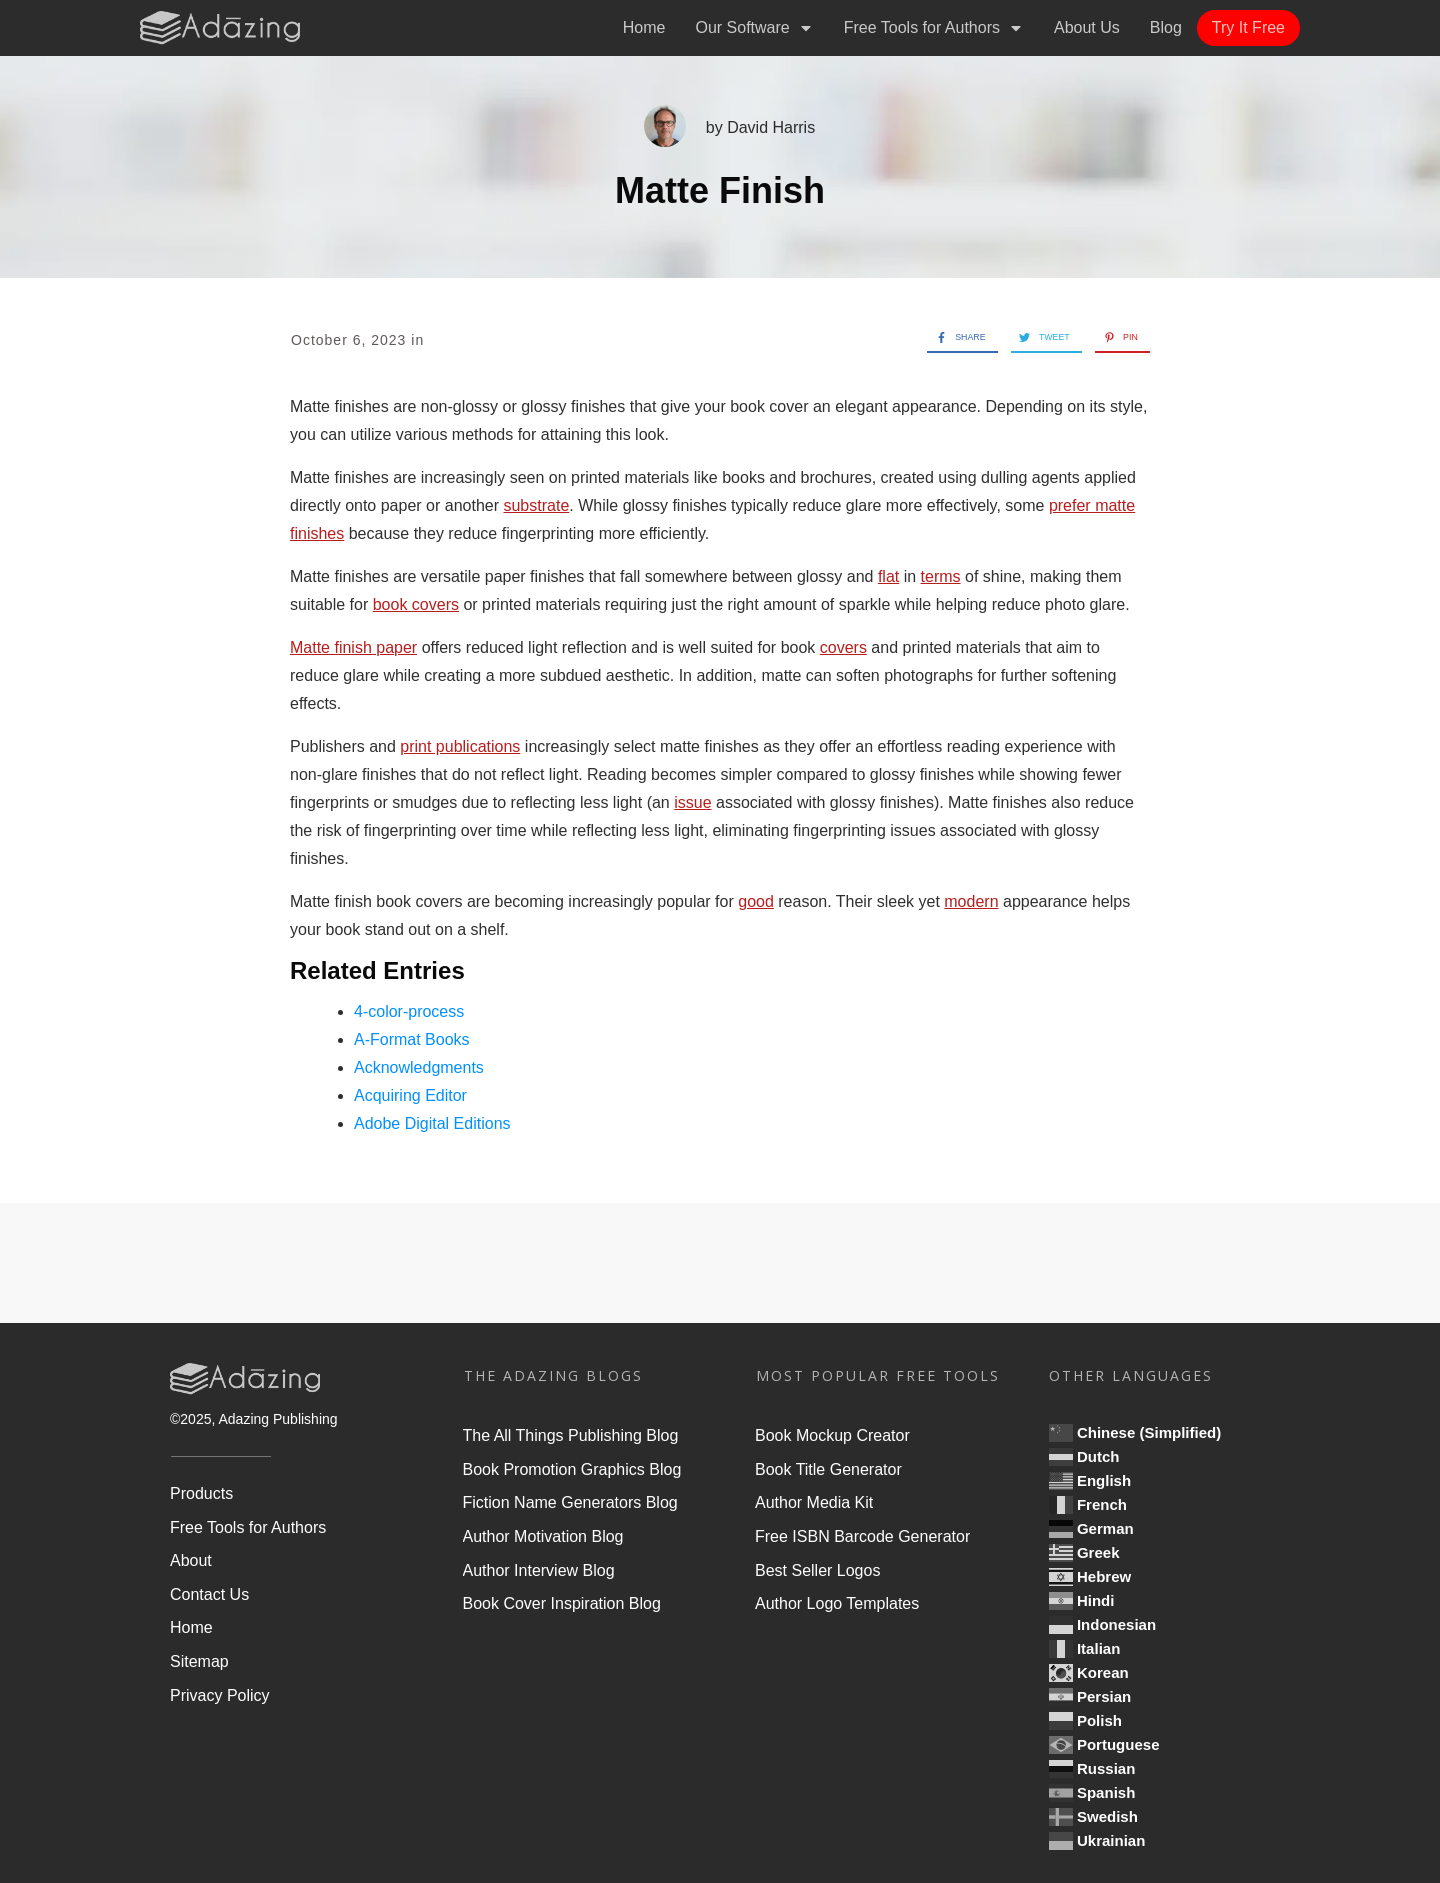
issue (692, 802)
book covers (416, 604)
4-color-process (409, 1011)
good (756, 901)
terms (941, 576)
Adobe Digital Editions (432, 1123)
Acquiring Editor (410, 1095)
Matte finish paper (353, 647)
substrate (536, 505)
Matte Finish (720, 190)
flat (888, 576)
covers (843, 647)
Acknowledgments (419, 1067)
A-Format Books (412, 1039)
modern (971, 901)
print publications (460, 746)
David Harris (771, 127)
